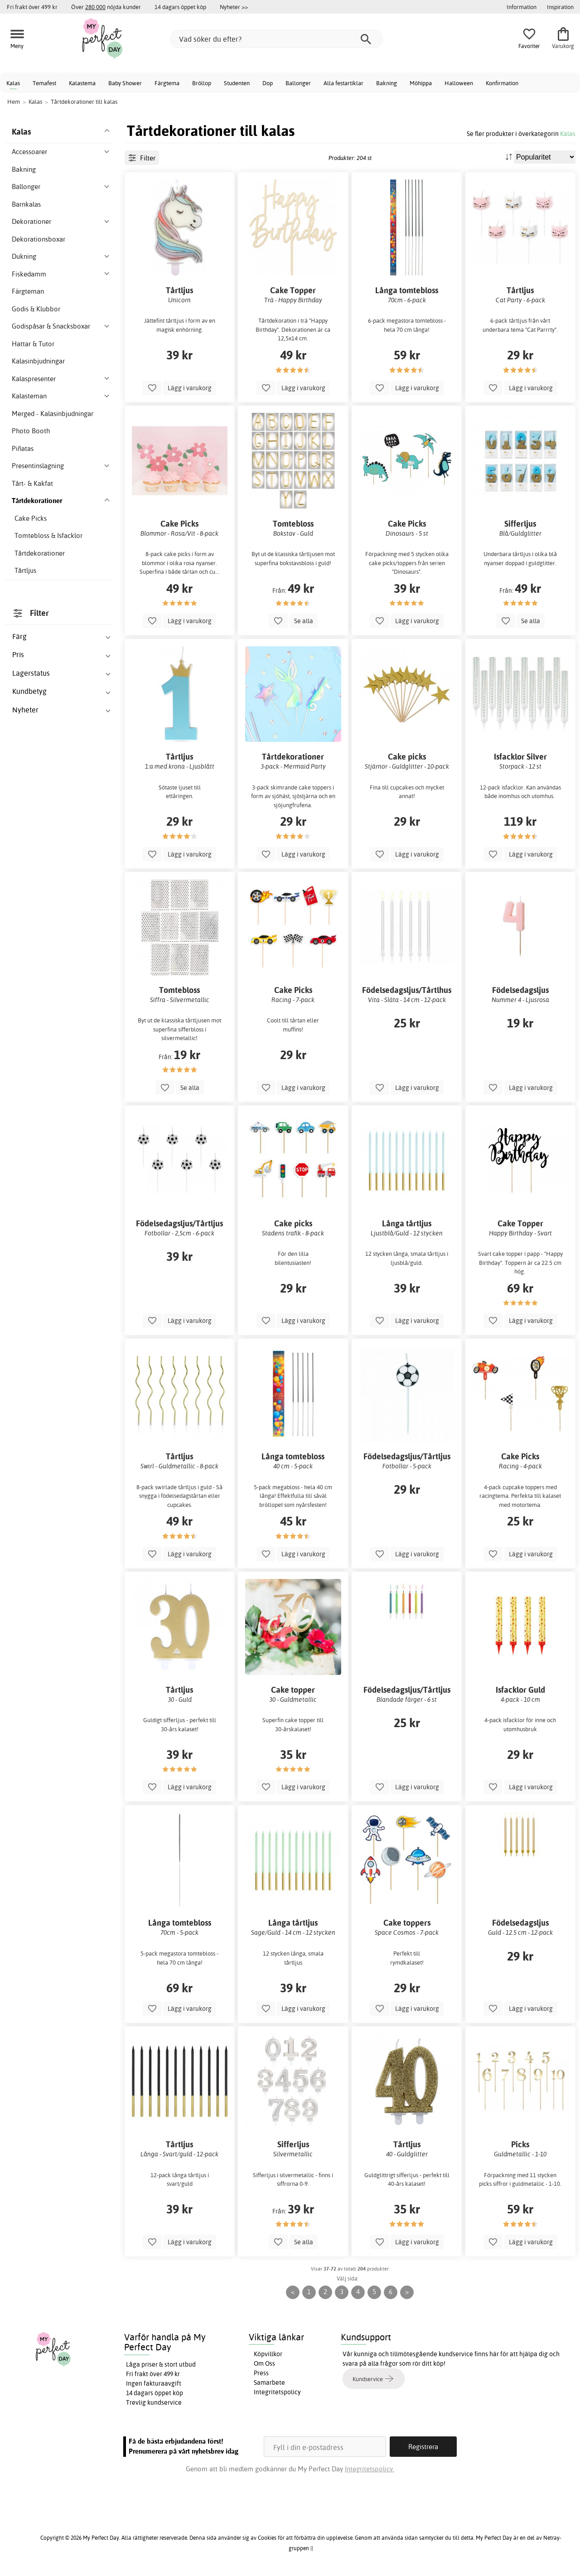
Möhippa (421, 83)
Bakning (386, 83)
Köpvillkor (268, 2354)
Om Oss (264, 2363)
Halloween (459, 83)
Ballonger (298, 83)
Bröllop (201, 83)
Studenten (237, 83)
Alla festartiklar (343, 83)
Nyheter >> (234, 6)
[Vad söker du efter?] (276, 39)
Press (261, 2373)
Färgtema (167, 83)
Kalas (13, 83)
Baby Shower (125, 83)
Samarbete (269, 2382)
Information (521, 6)
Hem (13, 101)
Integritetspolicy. (369, 2469)
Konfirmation (502, 83)
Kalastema (82, 83)
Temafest (44, 83)
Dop (267, 83)
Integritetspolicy (277, 2392)
